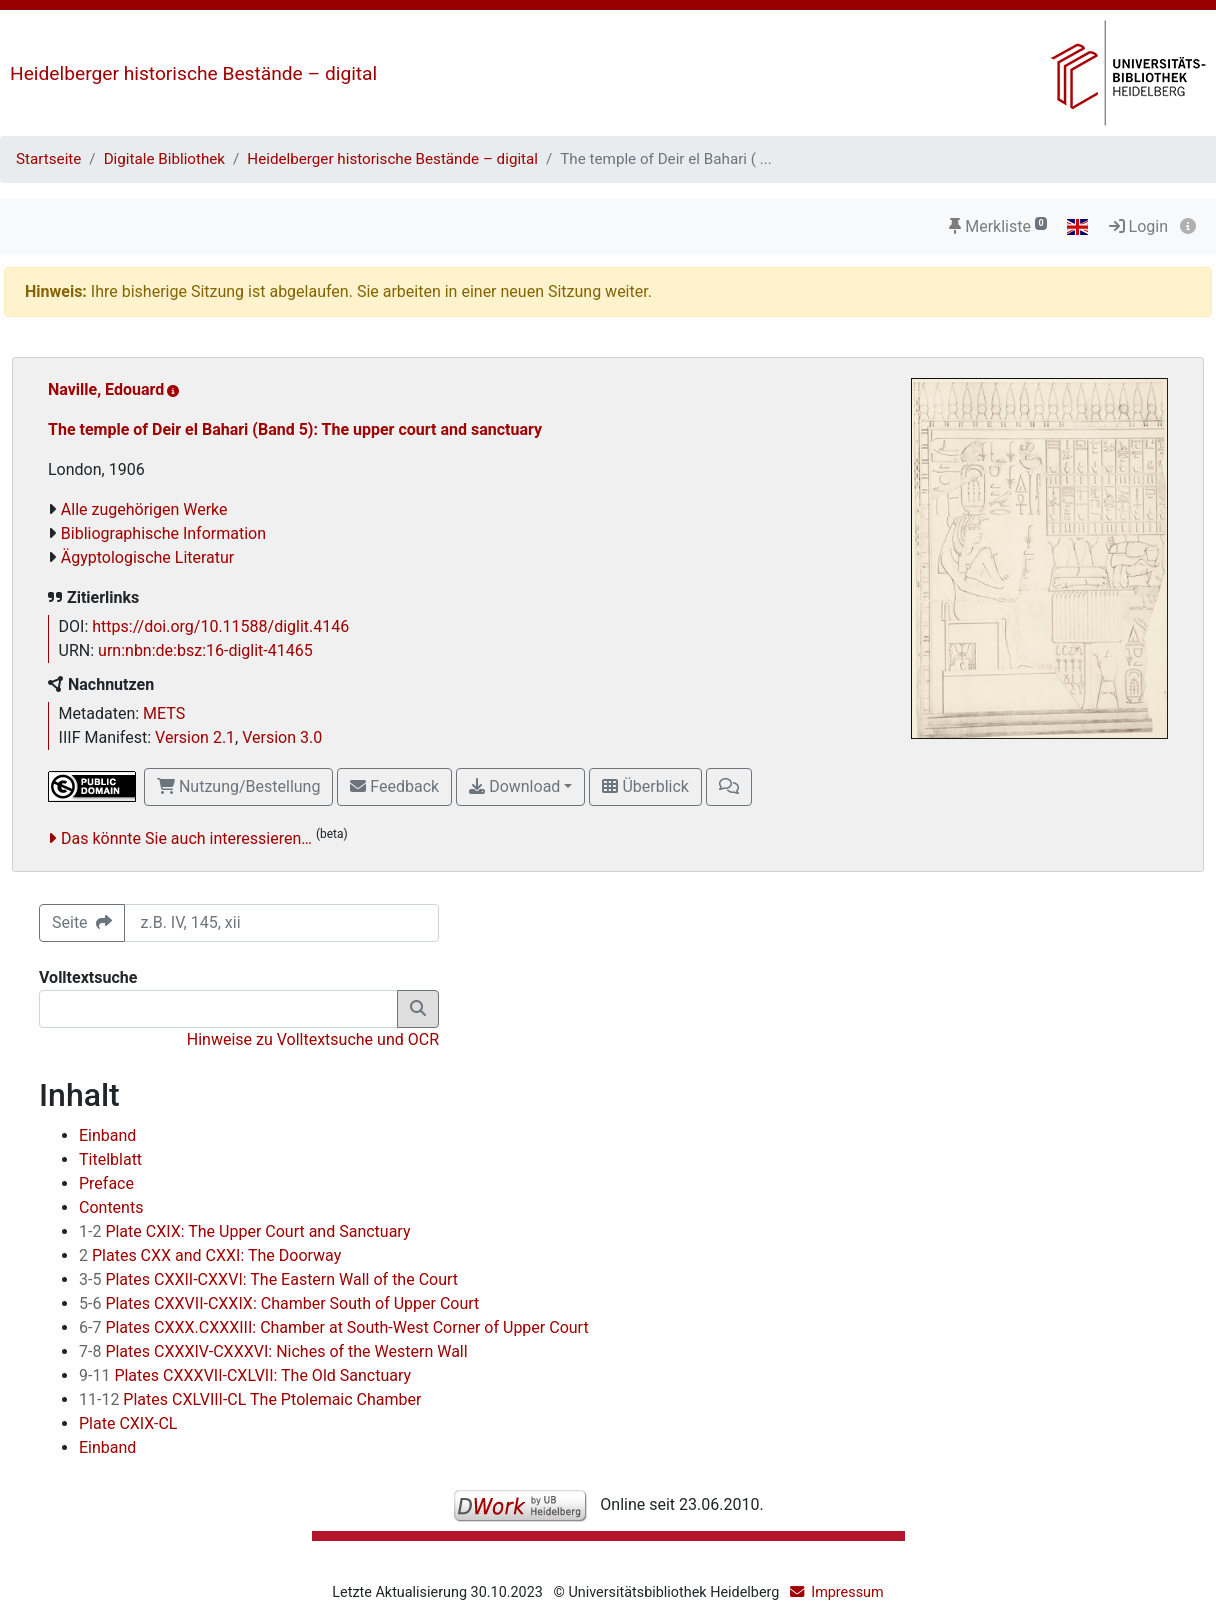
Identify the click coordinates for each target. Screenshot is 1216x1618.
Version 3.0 (282, 737)
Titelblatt (110, 1159)
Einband (107, 1135)
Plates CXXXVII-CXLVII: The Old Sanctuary (245, 1375)
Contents (111, 1207)
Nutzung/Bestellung (238, 786)
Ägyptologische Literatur (147, 557)
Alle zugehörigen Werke (144, 509)
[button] (729, 787)
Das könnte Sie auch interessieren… (186, 838)
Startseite (48, 159)
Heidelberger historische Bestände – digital (193, 73)
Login (1138, 226)
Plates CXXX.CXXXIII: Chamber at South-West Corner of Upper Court (334, 1327)
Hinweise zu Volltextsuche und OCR (313, 1039)
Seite (82, 922)
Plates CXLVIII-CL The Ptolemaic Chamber (250, 1399)
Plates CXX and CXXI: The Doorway (210, 1255)
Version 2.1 (195, 737)
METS (164, 713)
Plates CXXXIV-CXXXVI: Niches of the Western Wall (273, 1351)
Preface (106, 1183)
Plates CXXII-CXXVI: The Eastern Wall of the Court (268, 1279)
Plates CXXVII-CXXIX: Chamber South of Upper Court (279, 1303)
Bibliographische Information (163, 533)
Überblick (645, 786)
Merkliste (998, 226)
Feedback (394, 786)
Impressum (847, 1592)
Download (514, 786)
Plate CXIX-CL (128, 1423)
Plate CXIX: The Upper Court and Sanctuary (244, 1231)
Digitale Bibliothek (164, 159)
